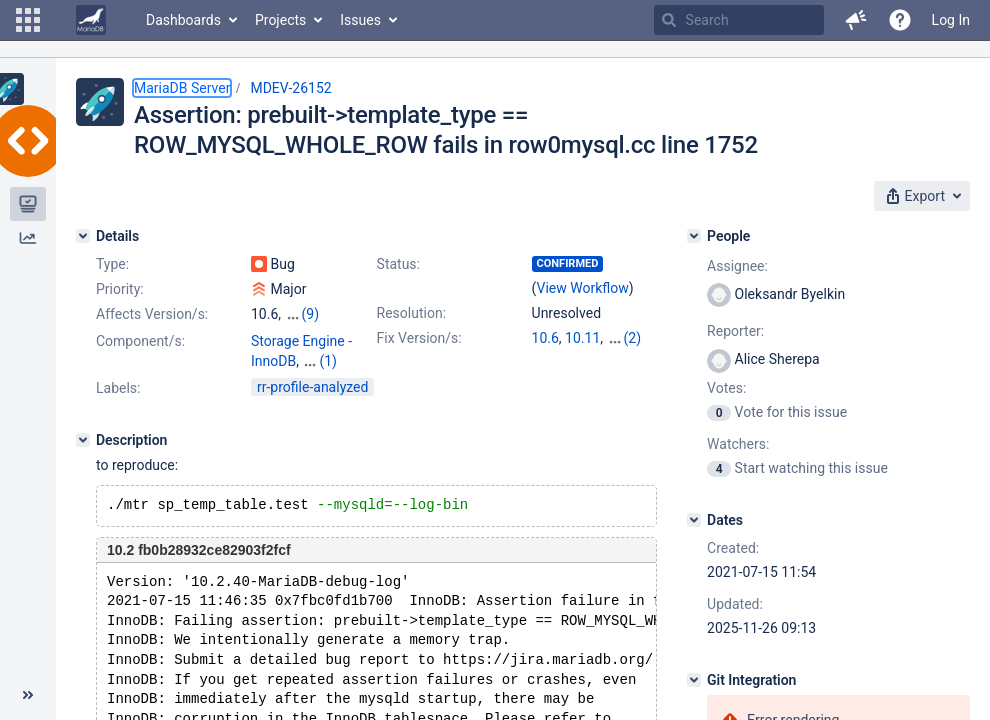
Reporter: (735, 331)
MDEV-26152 (290, 88)
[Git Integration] (694, 680)
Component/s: (140, 341)
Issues (360, 20)
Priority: (120, 289)
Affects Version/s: (152, 314)
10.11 (582, 338)
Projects (280, 20)
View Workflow (583, 288)
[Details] (83, 236)
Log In (951, 20)
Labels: (118, 388)
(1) (328, 361)
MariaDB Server (182, 88)
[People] (694, 236)
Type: (112, 264)
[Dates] (694, 520)
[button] (28, 20)
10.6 (545, 338)
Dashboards (183, 20)
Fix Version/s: (419, 338)
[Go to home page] (91, 20)
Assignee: (737, 266)
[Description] (83, 440)
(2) (633, 338)
